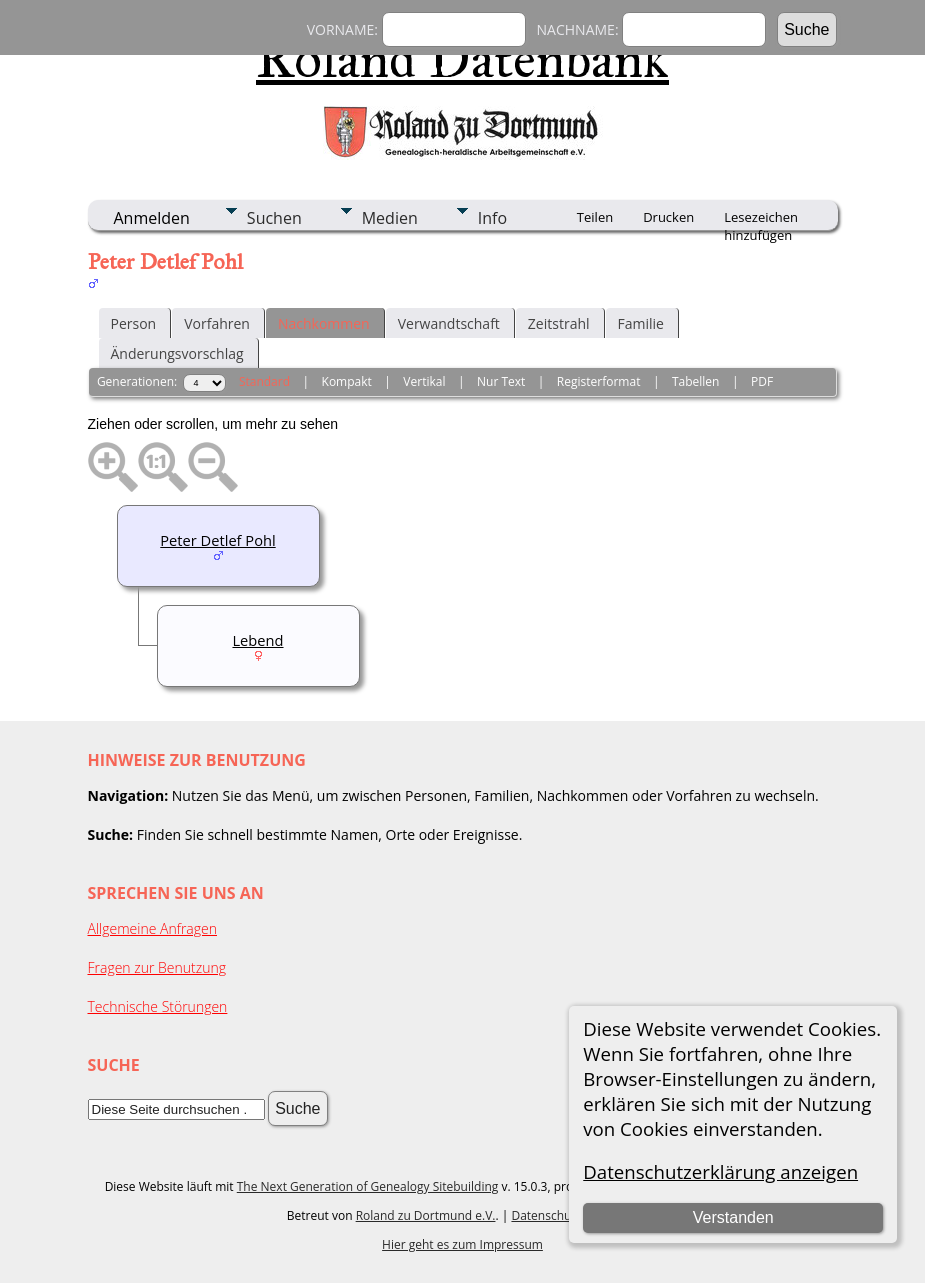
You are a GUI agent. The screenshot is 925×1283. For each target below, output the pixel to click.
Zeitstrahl (559, 323)
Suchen (274, 218)
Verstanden (733, 1217)
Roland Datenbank (462, 59)
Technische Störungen (158, 1006)
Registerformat (599, 381)
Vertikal (424, 381)
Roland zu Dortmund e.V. (426, 1215)
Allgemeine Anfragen (153, 928)
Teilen (595, 217)
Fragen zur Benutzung (157, 967)
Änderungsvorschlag (177, 353)
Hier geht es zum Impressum (462, 1244)
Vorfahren (217, 323)
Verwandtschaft (449, 323)
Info (492, 218)
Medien (390, 218)
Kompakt (347, 381)
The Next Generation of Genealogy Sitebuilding (368, 1186)
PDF (762, 381)
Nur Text (501, 381)
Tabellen (696, 381)
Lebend (257, 640)
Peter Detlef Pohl (217, 540)
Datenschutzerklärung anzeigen (720, 1171)
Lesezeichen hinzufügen (761, 219)
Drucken (668, 217)
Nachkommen (324, 323)
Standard (264, 381)
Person (134, 323)
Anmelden (152, 218)
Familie (641, 323)
